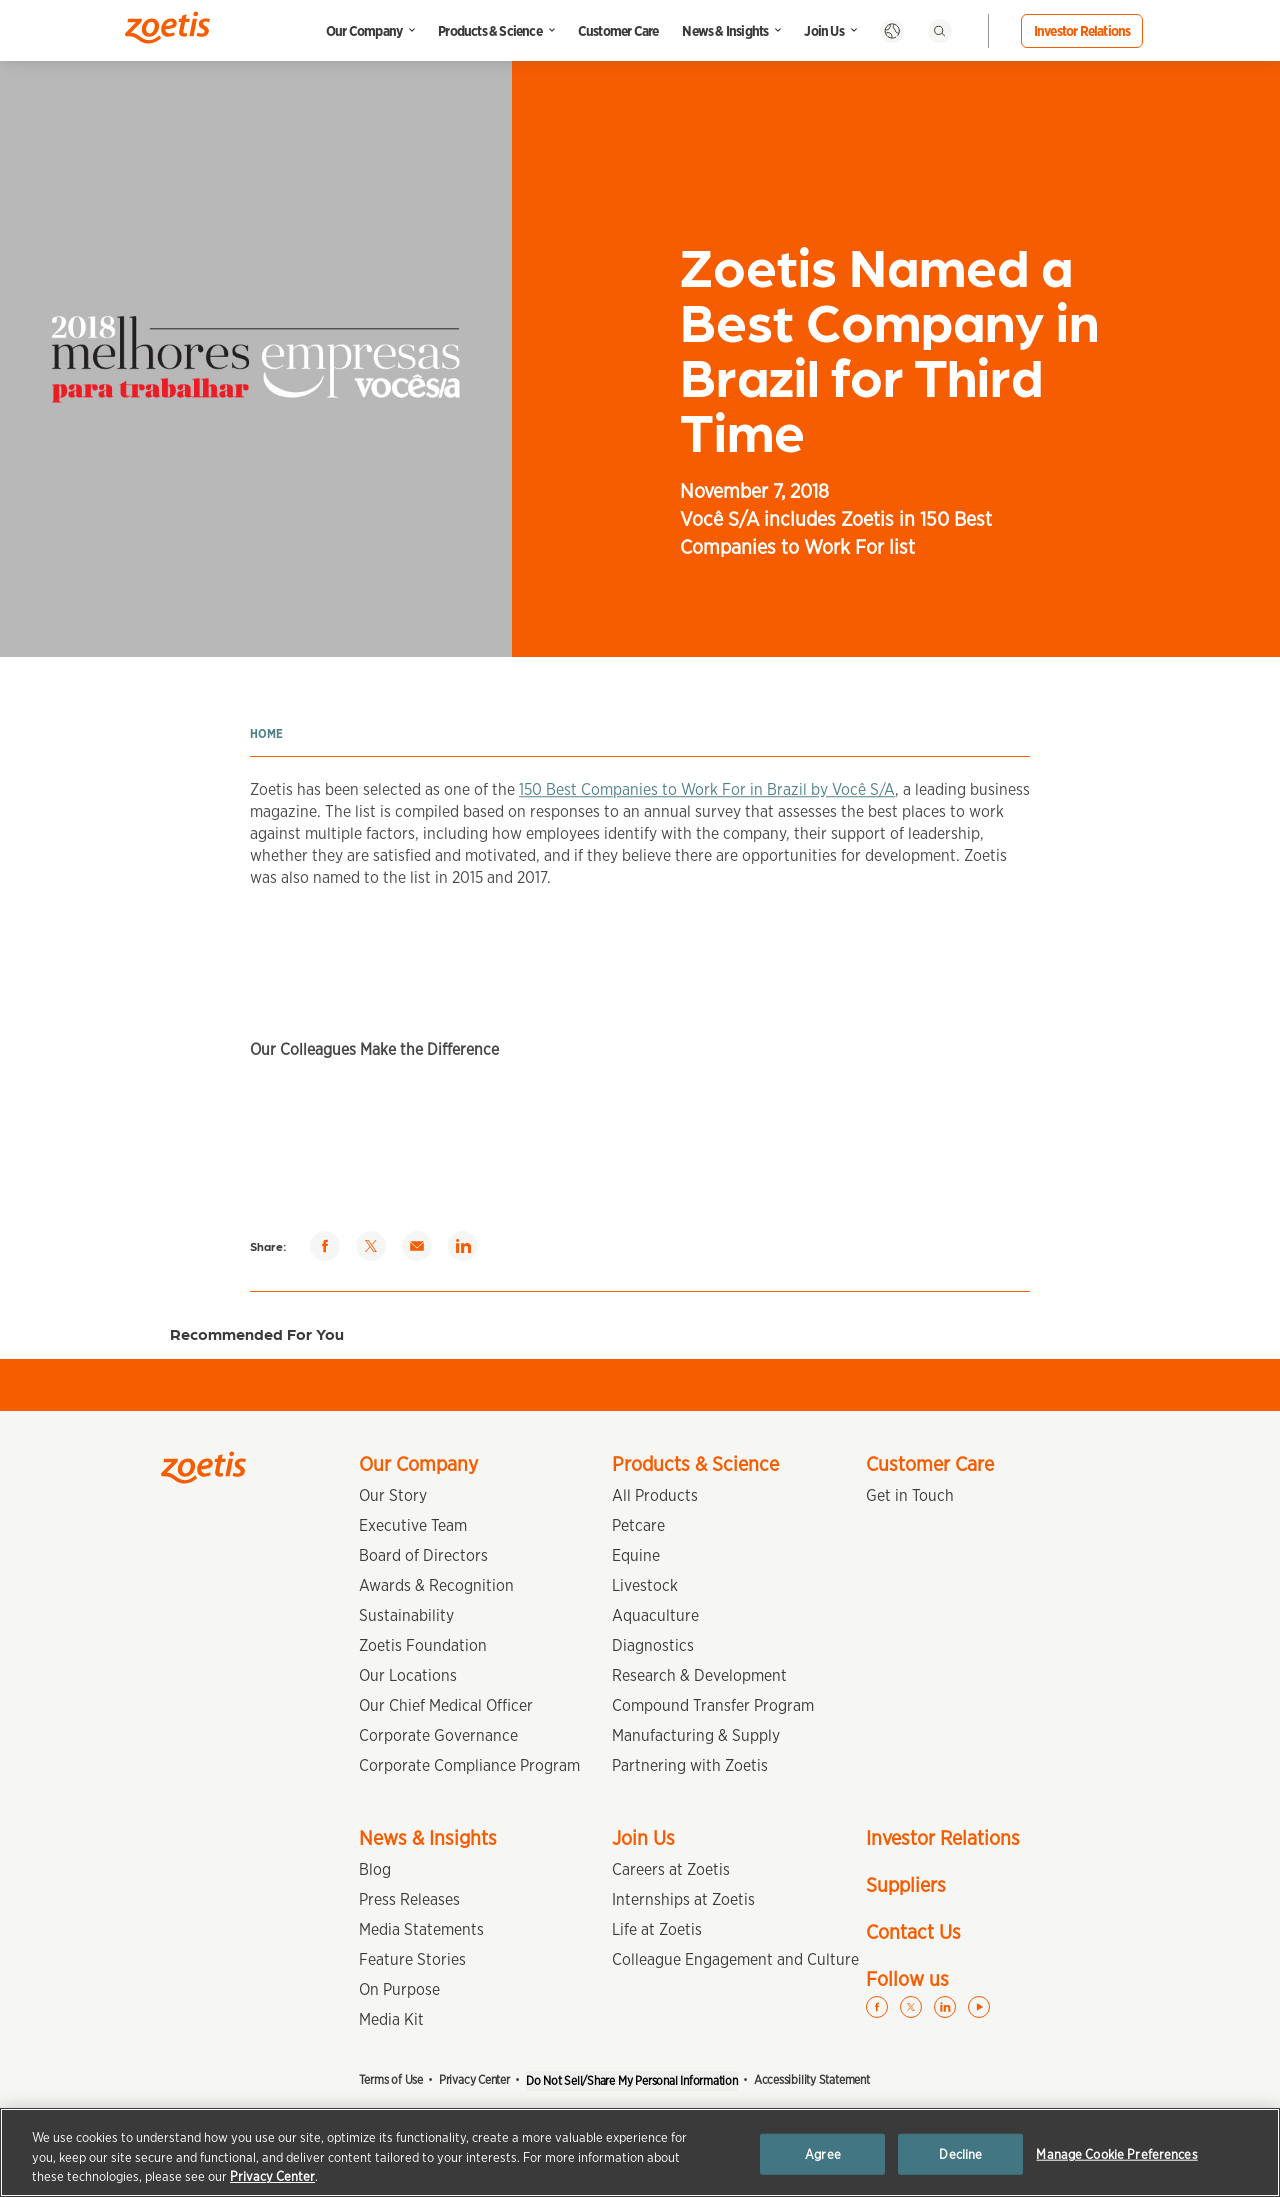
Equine (636, 1555)
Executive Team (413, 1525)
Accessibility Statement (812, 2079)
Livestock (645, 1585)
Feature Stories (412, 1959)
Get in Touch (910, 1495)
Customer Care (618, 31)
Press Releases (409, 1899)
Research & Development (699, 1675)
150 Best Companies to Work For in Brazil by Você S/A (707, 806)
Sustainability (406, 1615)
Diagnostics (653, 1645)
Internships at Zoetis (683, 1899)
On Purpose (399, 1989)
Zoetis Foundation (423, 1645)
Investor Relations (1082, 31)
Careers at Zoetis (671, 1869)
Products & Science (490, 31)
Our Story (393, 1495)
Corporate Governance (438, 1735)
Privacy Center (474, 2079)
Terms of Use (391, 2079)
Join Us (823, 31)
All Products (655, 1495)
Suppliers (906, 1885)
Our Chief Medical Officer (446, 1705)
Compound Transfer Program (713, 1705)
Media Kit (391, 2019)
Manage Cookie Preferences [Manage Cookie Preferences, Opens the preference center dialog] (1116, 2153)
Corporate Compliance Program (469, 1765)
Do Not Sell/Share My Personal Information (632, 2080)
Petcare (638, 1525)
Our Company (364, 31)
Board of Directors (423, 1555)
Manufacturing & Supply (696, 1735)
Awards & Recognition (436, 1585)
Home (266, 733)
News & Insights (725, 31)
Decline (960, 2153)
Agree (823, 2153)
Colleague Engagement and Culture (735, 1959)
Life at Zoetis (657, 1929)
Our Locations (408, 1675)
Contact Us (913, 1932)
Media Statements (421, 1929)
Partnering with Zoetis (690, 1765)
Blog (375, 1869)
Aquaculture (655, 1615)
